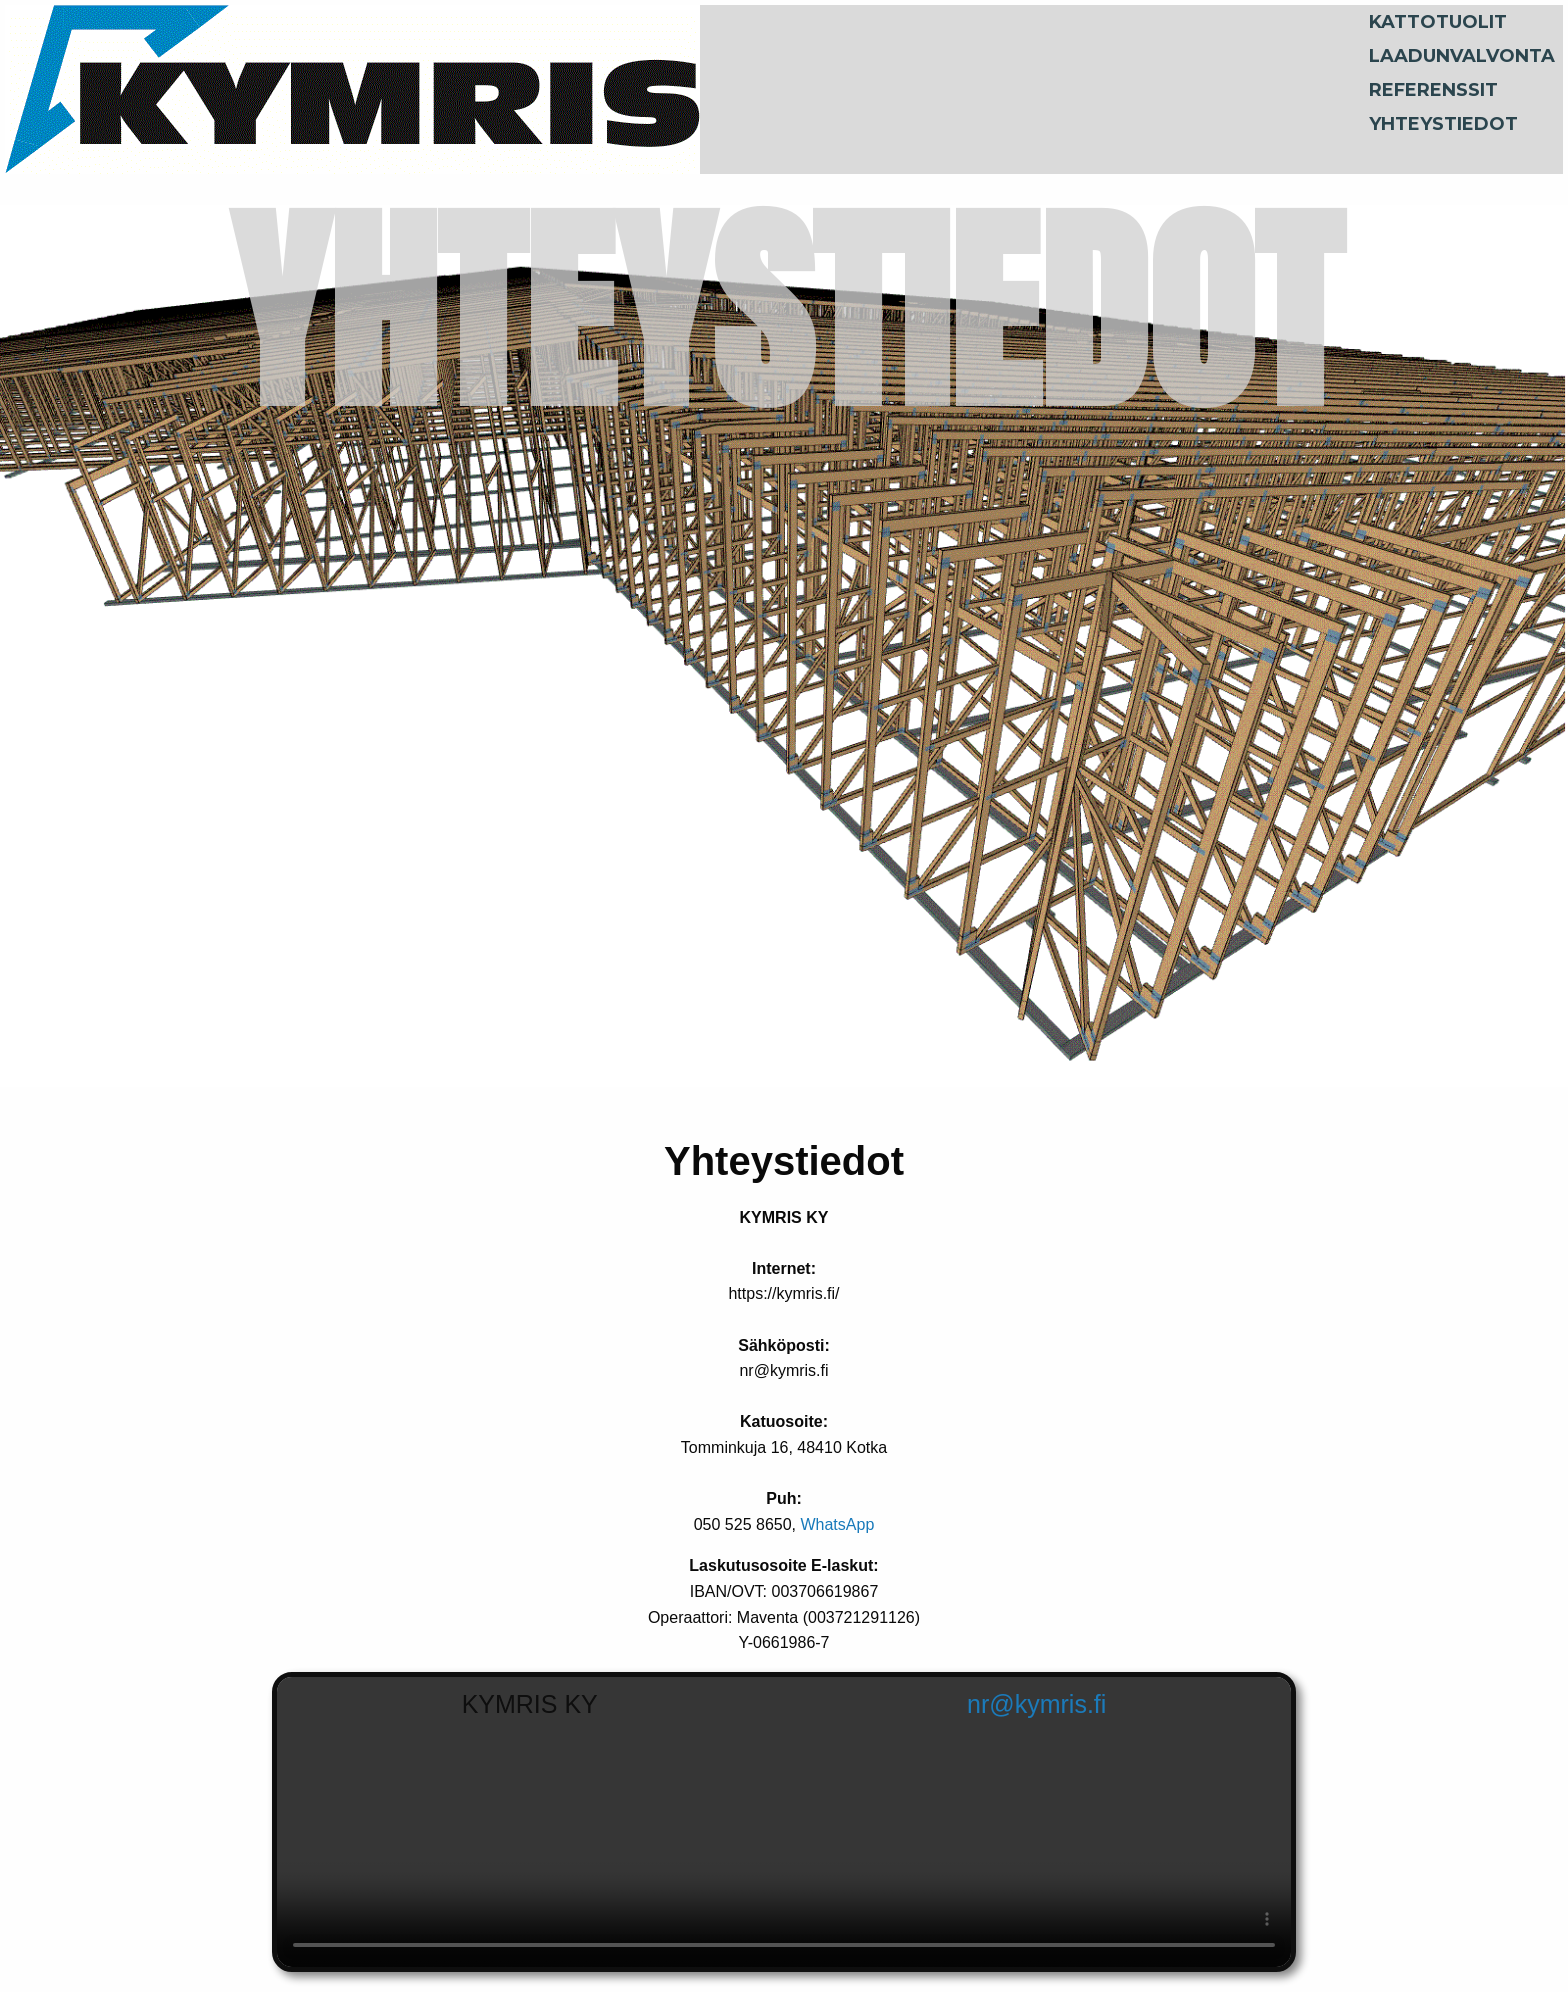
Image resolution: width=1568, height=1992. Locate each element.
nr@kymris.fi (1036, 1704)
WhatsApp (837, 1524)
